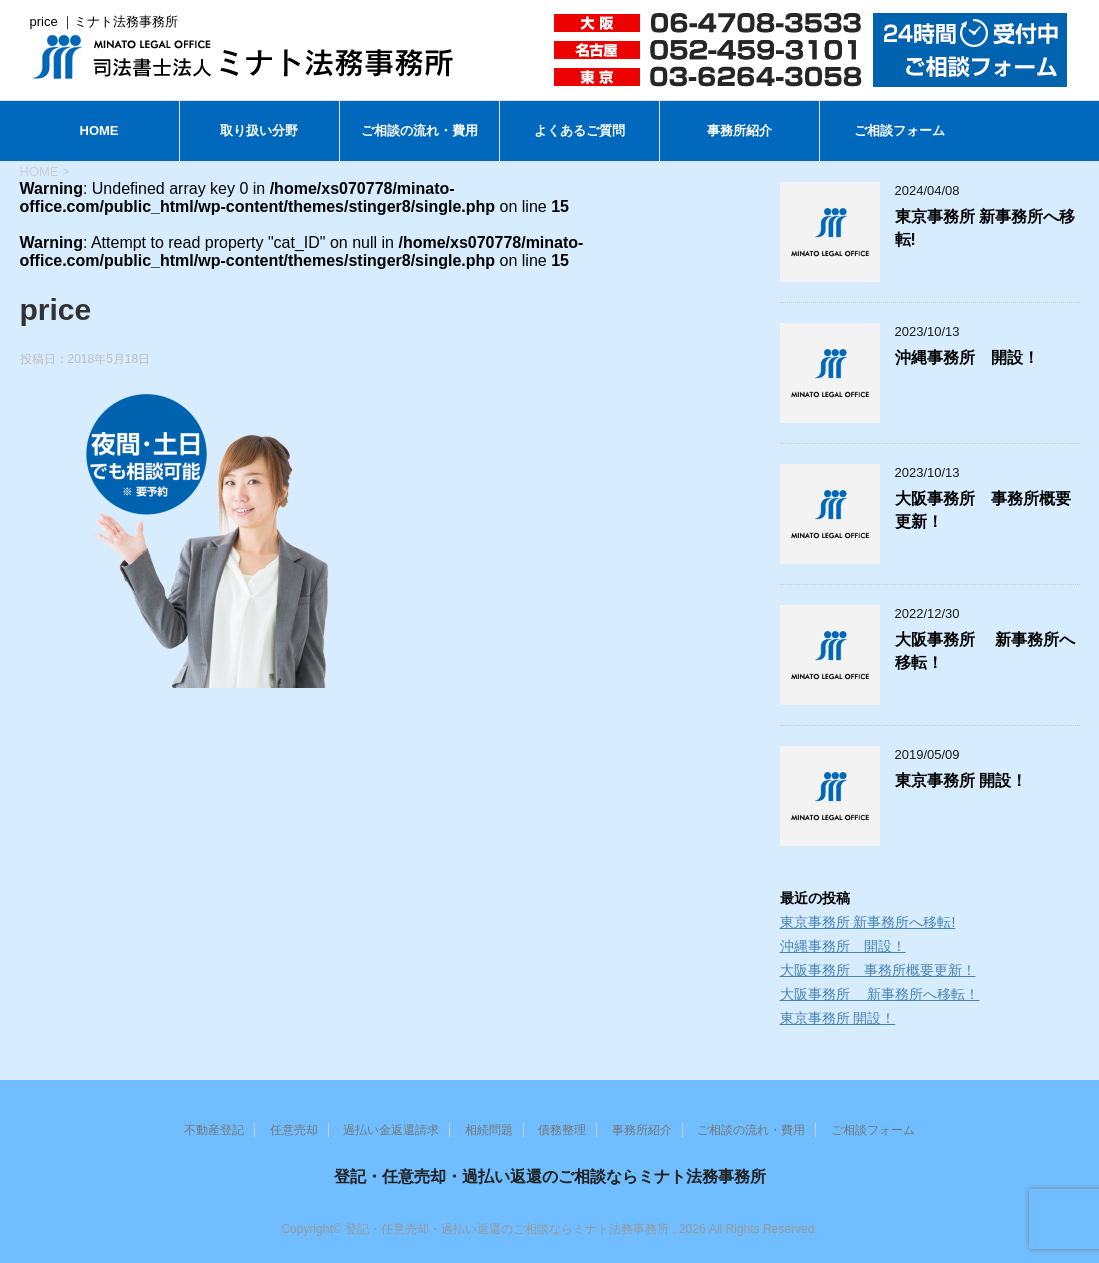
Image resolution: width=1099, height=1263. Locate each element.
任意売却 (294, 1130)
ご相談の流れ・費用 (419, 130)
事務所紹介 (739, 130)
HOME (99, 130)
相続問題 (489, 1130)
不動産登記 (214, 1130)
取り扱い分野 (259, 130)
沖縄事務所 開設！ (967, 357)
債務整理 (562, 1130)
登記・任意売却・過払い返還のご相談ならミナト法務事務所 (550, 1176)
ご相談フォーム (899, 130)
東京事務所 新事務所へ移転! (868, 922)
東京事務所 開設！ (961, 780)
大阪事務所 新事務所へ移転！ (880, 994)
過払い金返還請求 (391, 1130)
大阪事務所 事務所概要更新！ (878, 970)
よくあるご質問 (579, 130)
